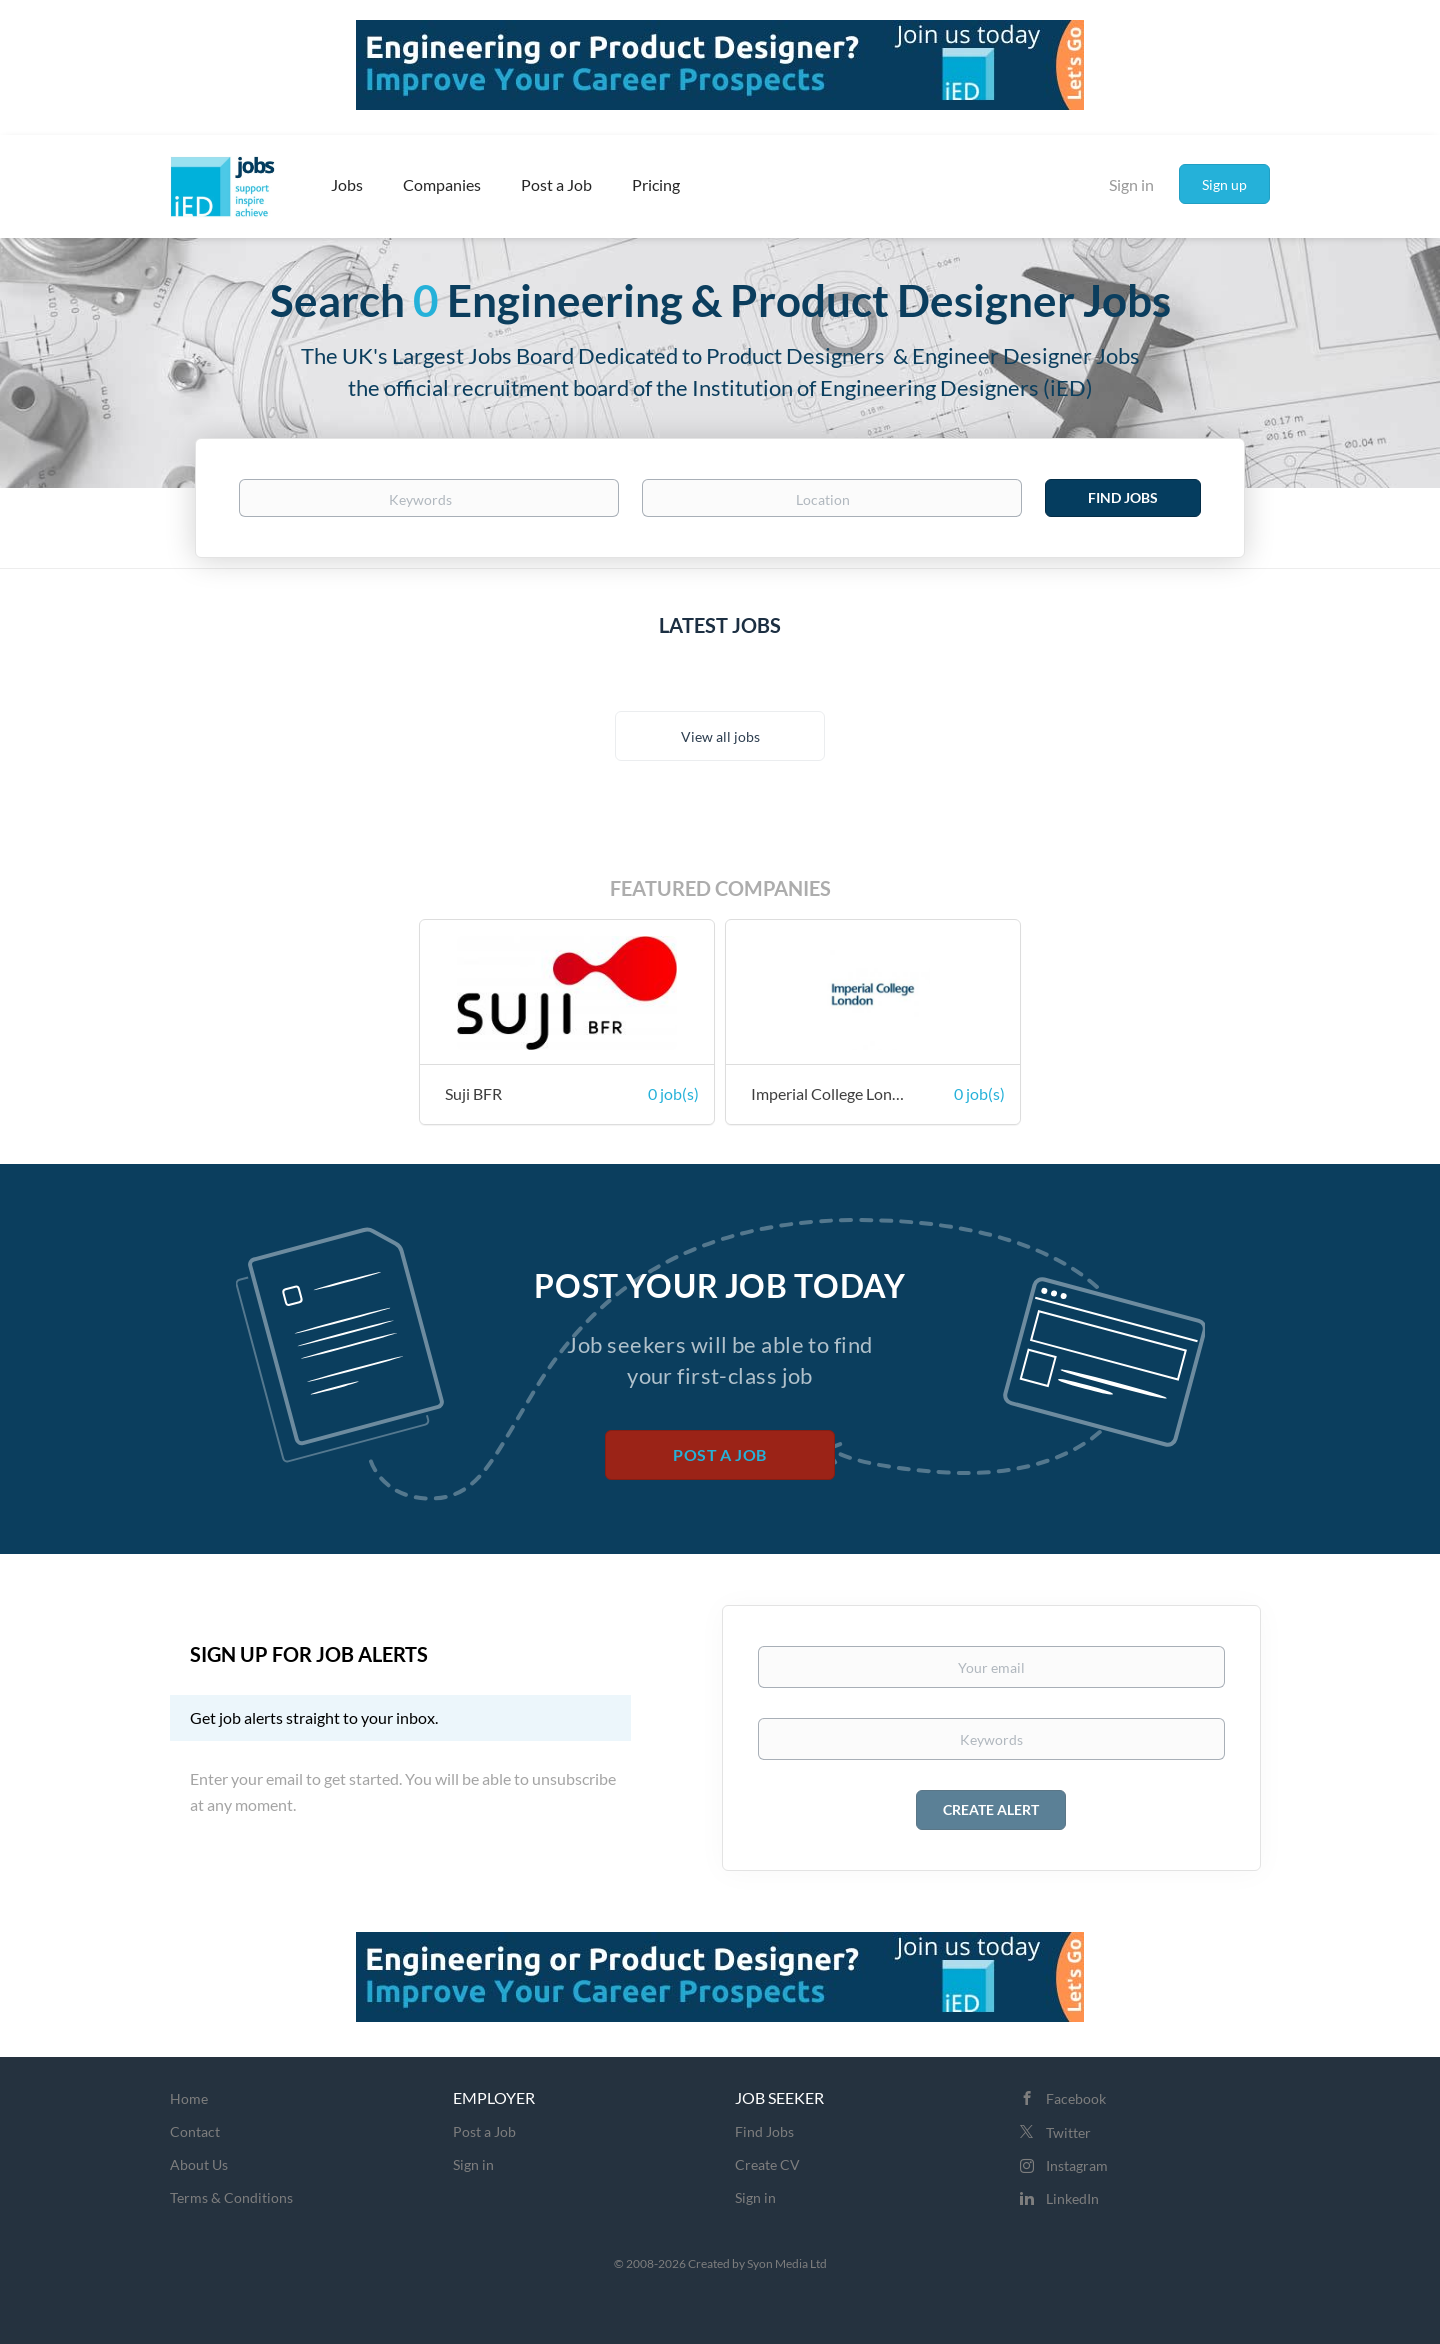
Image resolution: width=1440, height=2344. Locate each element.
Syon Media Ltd (787, 2263)
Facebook (1076, 2098)
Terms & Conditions (231, 2197)
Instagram (1077, 2165)
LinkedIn (1072, 2198)
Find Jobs (1123, 497)
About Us (199, 2164)
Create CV (767, 2164)
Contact (195, 2131)
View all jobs (720, 736)
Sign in (1131, 184)
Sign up (1224, 184)
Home (189, 2098)
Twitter (1068, 2132)
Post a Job (719, 1454)
